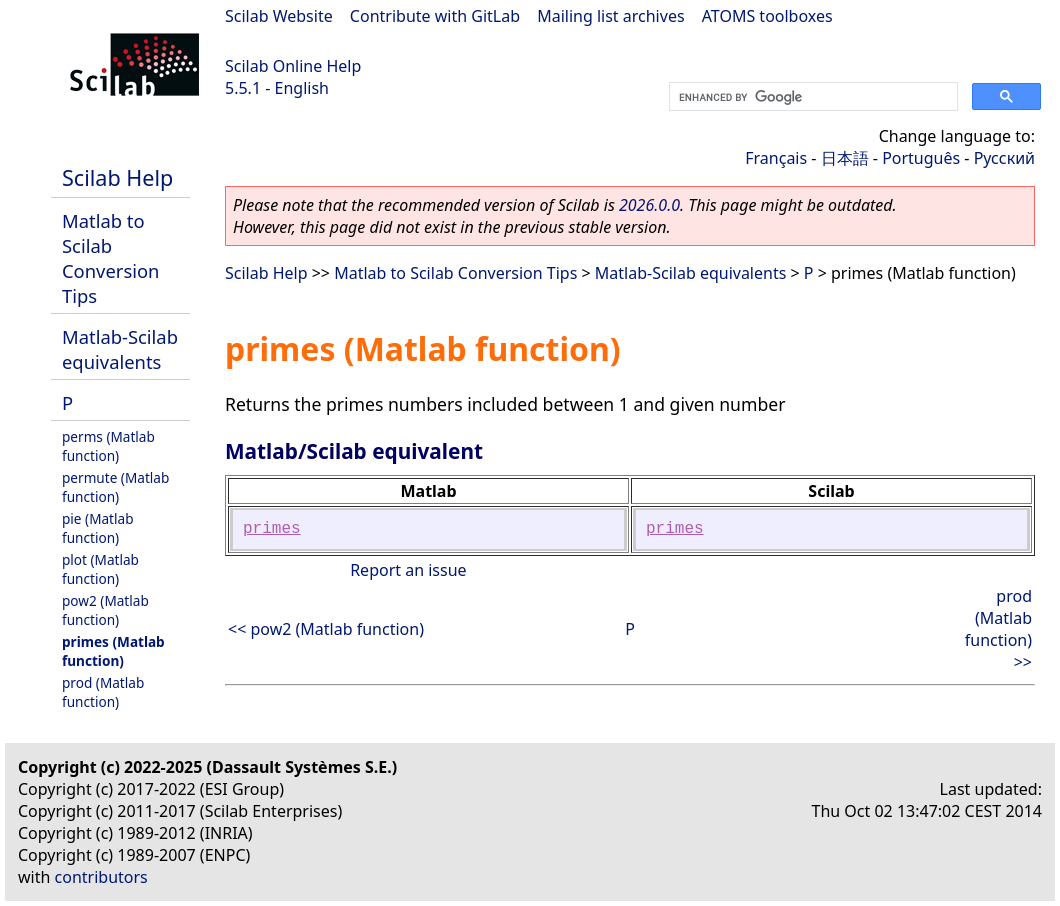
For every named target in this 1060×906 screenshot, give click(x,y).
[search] (811, 97)
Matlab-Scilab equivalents (120, 349)
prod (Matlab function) (103, 692)
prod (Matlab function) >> (998, 629)
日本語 (845, 158)
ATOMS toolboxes (767, 16)
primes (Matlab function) (113, 651)
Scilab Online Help (293, 66)
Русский (1004, 158)
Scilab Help (117, 177)
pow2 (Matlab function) (105, 610)
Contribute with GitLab (435, 16)
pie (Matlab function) (98, 528)
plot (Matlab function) (100, 569)
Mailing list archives (610, 16)
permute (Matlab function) (115, 487)
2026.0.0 (649, 205)
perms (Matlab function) (108, 446)
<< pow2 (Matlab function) (326, 629)
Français (776, 158)
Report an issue (408, 570)
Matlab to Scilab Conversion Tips (110, 258)
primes (272, 529)
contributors (101, 877)
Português (921, 158)
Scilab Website (279, 16)
